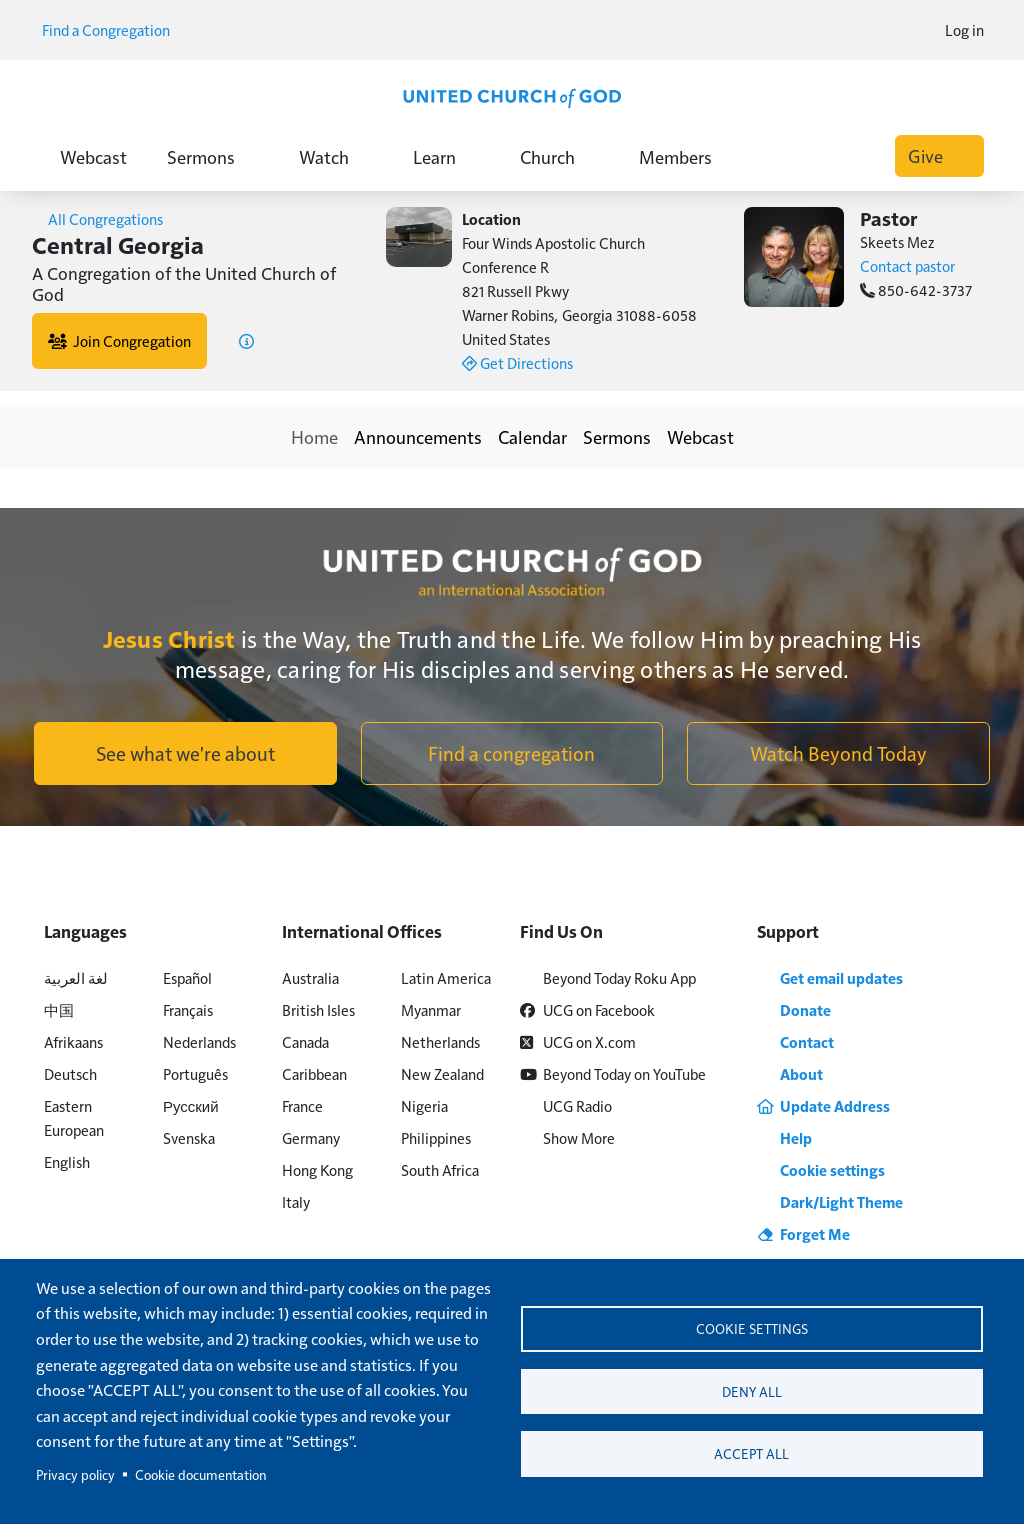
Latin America (446, 977)
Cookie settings (752, 1326)
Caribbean (314, 1073)
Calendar (532, 436)
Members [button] (687, 156)
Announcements (418, 436)
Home (314, 436)
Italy (296, 1201)
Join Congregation (119, 340)
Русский (191, 1105)
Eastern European (74, 1117)
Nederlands (199, 1041)
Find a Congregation (113, 29)
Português (195, 1073)
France (302, 1105)
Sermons (617, 436)
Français (188, 1009)
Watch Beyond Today (838, 753)
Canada (305, 1041)
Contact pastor (907, 265)
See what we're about (185, 753)
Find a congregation (511, 753)
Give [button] (939, 155)
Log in (964, 29)
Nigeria (424, 1105)
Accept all (751, 1456)
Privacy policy (75, 1474)
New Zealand (442, 1073)
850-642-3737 (916, 289)
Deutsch (70, 1073)
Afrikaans (73, 1041)
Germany (311, 1137)
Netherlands (440, 1041)
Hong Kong (317, 1169)
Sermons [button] (213, 156)
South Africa (440, 1169)
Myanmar (431, 1009)
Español (187, 977)
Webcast (93, 156)
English (67, 1161)
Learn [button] (446, 156)
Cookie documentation (200, 1474)
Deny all (752, 1391)
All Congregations (97, 218)
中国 (59, 1009)
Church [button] (559, 156)
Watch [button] (336, 156)
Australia (310, 977)
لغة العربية (76, 977)
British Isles (318, 1009)
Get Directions (517, 362)
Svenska (189, 1137)
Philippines (436, 1137)
